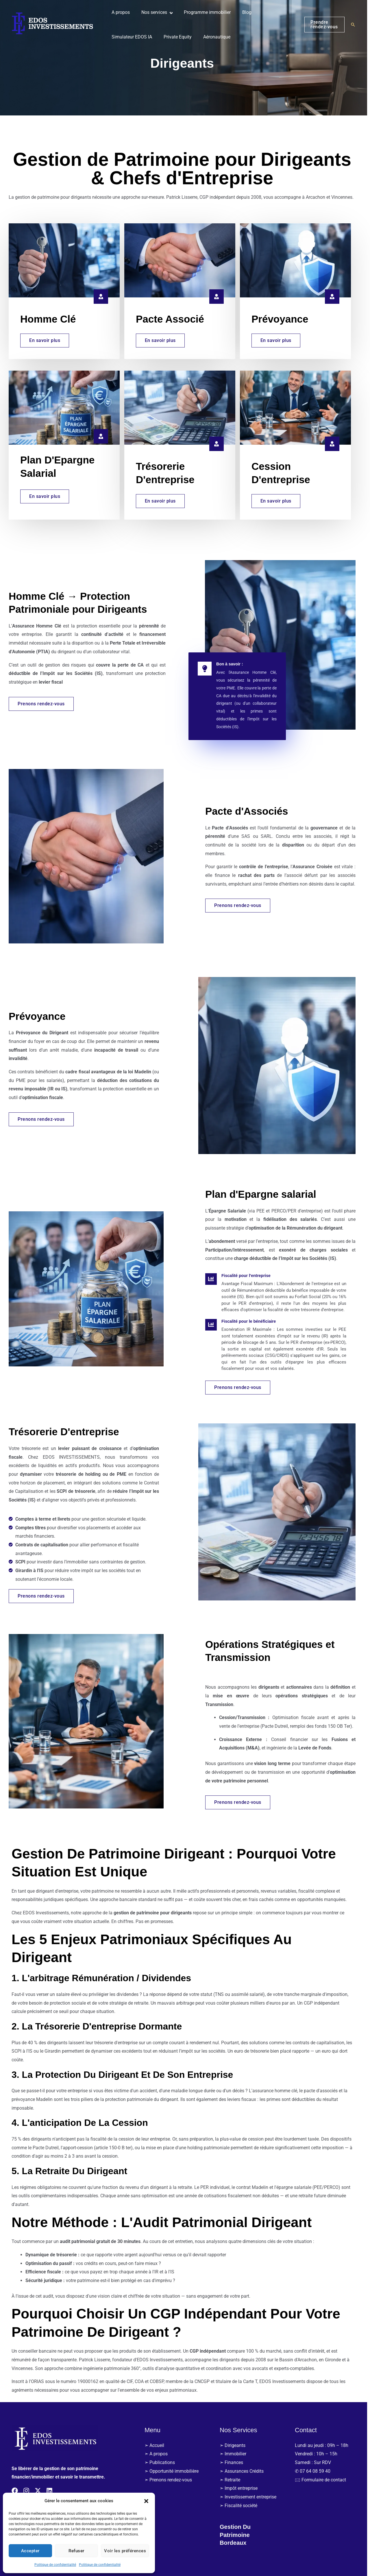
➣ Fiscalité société (241, 2509)
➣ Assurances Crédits (245, 2474)
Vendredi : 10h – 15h (319, 2457)
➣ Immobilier (236, 2457)
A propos (122, 12)
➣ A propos (159, 2457)
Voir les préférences (125, 2550)
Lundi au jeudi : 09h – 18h (324, 2449)
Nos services (153, 12)
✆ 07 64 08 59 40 (315, 2474)
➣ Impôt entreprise (241, 2491)
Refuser (76, 2550)
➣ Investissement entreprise (251, 2500)
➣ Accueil (157, 2449)
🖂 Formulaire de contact (323, 2483)
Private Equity (177, 37)
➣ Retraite (233, 2483)
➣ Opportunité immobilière (174, 2474)
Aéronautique (213, 37)
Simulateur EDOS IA (133, 37)
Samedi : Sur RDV (316, 2466)
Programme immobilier (205, 12)
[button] (146, 2501)
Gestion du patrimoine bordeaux (239, 2538)
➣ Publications (162, 2466)
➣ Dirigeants (235, 2449)
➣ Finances (234, 2466)
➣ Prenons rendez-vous (171, 2483)
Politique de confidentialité (55, 2565)
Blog (242, 12)
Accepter (30, 2550)
